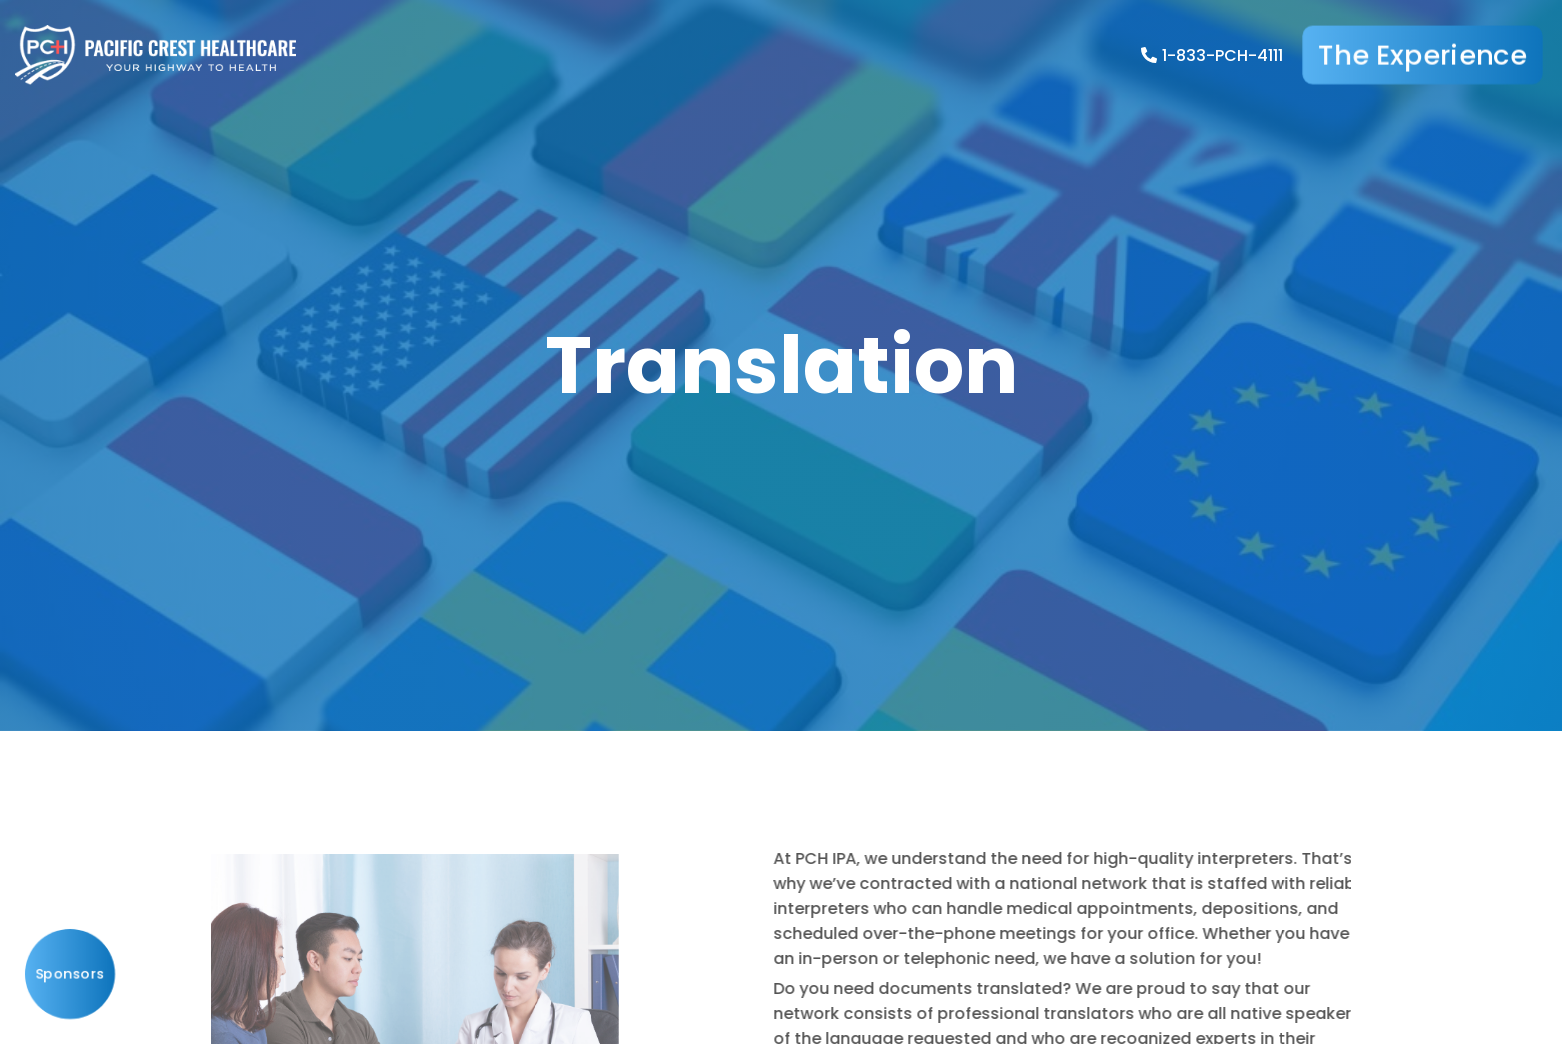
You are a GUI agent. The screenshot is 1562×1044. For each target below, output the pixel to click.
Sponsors (70, 973)
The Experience (1422, 55)
